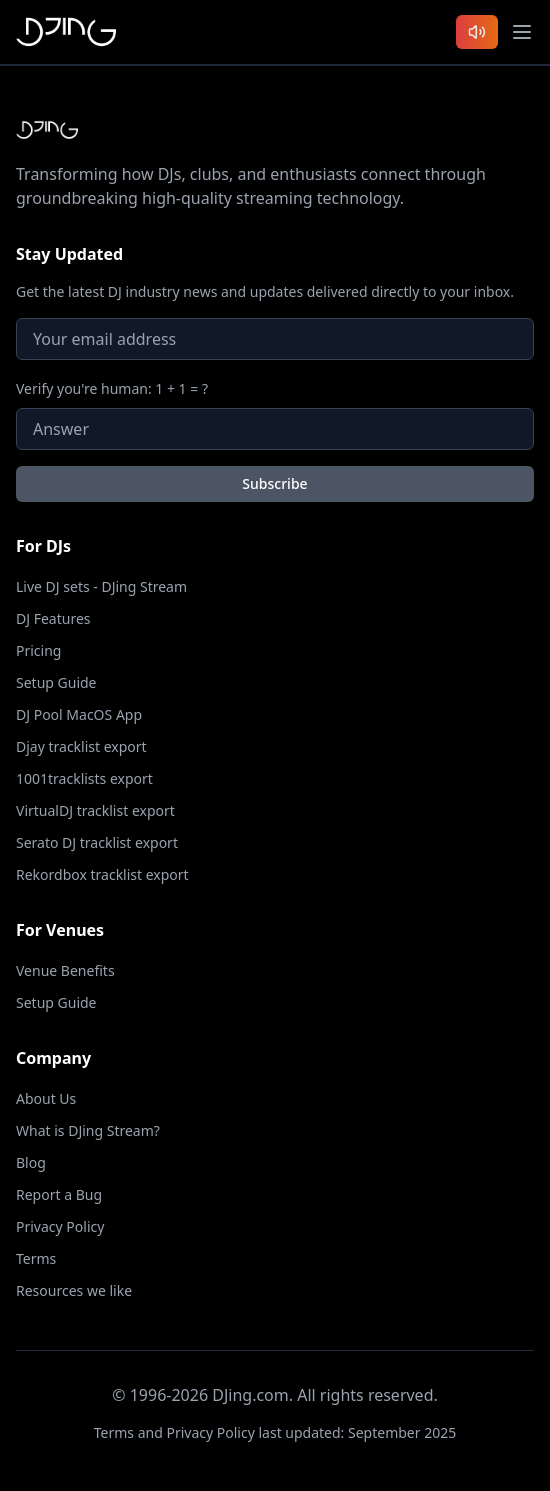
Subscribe (274, 483)
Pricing (38, 650)
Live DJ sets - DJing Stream (101, 586)
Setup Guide (56, 682)
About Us (46, 1098)
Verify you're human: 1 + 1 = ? (112, 388)
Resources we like (74, 1290)
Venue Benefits (65, 970)
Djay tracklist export (81, 746)
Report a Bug (59, 1194)
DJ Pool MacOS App (79, 714)
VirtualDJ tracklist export (95, 810)
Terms (36, 1258)
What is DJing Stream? (88, 1130)
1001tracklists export (84, 778)
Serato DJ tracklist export (97, 842)
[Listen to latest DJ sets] (477, 32)
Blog (31, 1162)
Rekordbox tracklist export (102, 874)
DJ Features (53, 618)
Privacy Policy (60, 1226)
